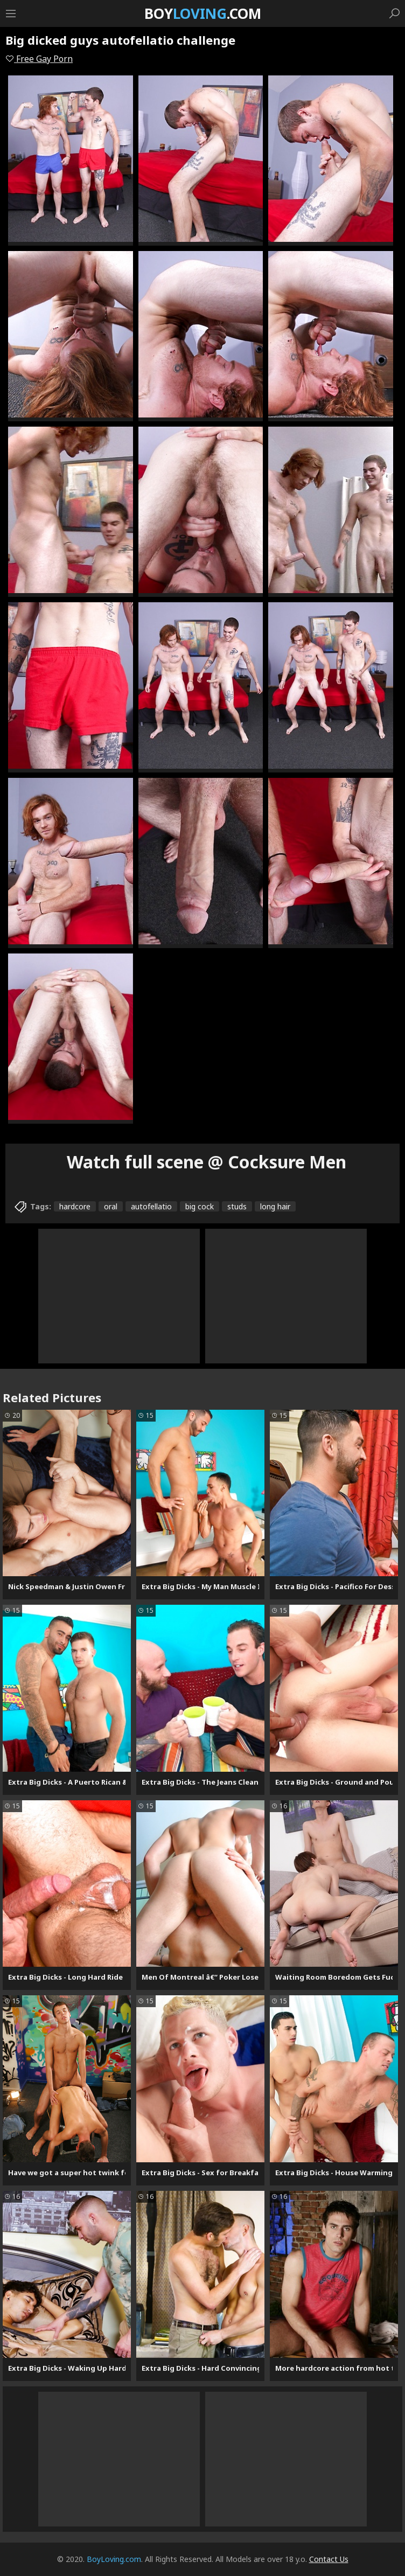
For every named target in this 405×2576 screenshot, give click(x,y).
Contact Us (328, 2559)
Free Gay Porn (39, 59)
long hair (275, 1206)
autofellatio (151, 1206)
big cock (199, 1206)
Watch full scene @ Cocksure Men (206, 1161)
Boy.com (202, 13)
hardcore (74, 1206)
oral (110, 1206)
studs (237, 1206)
